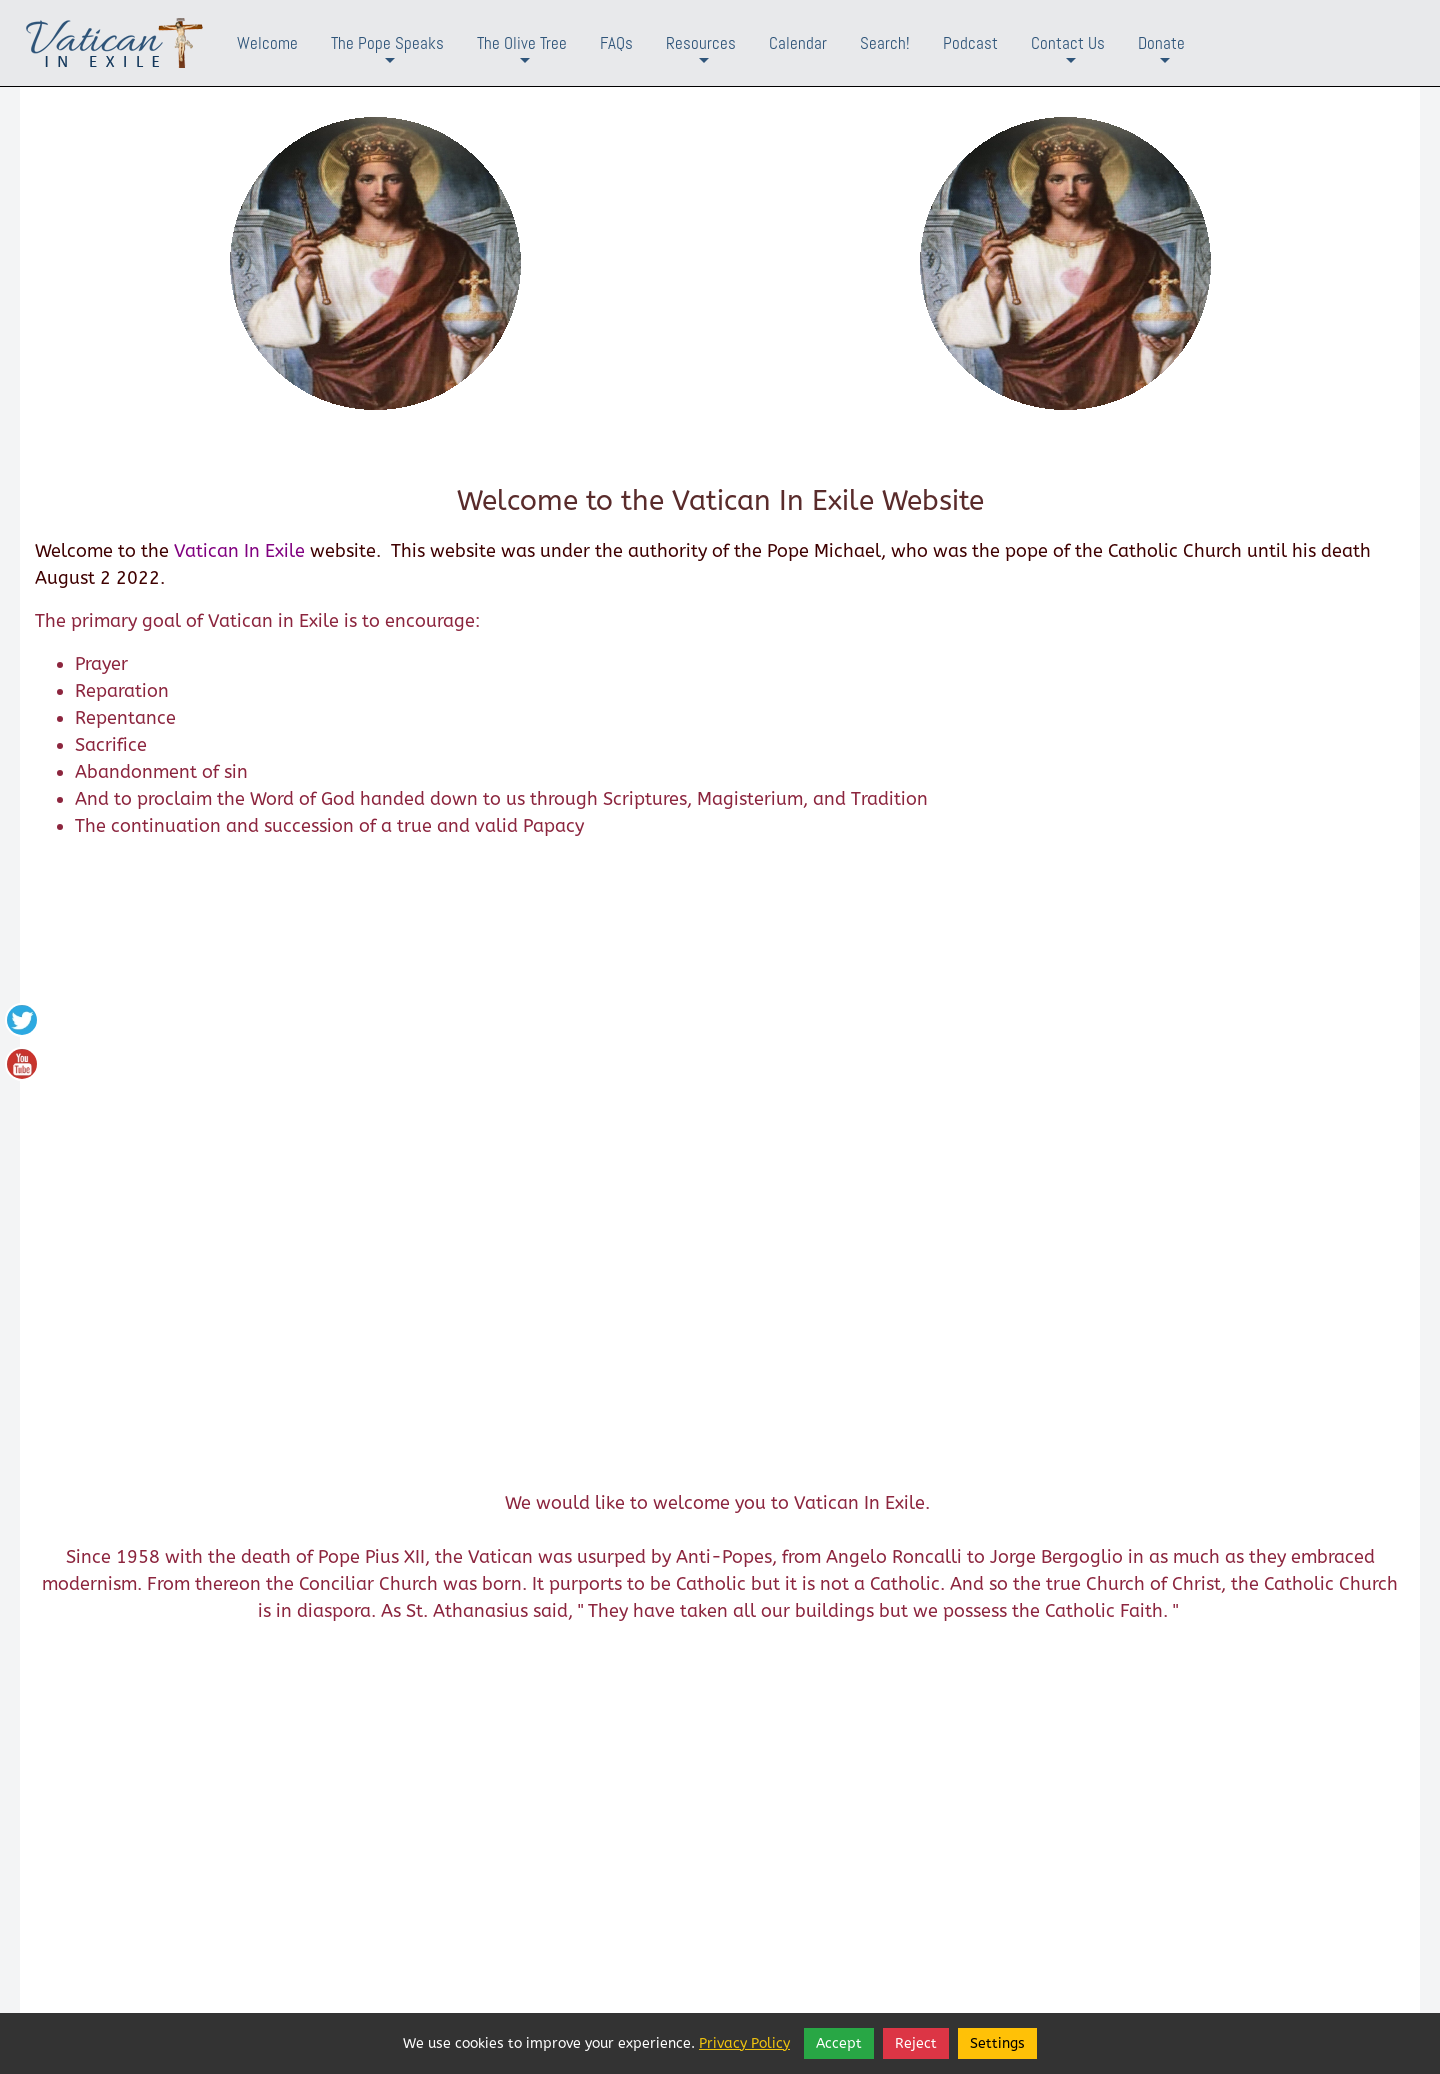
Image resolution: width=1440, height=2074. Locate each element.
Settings (997, 2043)
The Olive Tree (522, 58)
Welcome (267, 43)
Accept (839, 2043)
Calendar (798, 43)
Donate (1161, 58)
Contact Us (1068, 58)
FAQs (616, 43)
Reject (916, 2043)
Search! (885, 43)
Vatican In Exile (239, 551)
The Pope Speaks (387, 58)
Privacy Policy (744, 2043)
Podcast (970, 43)
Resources (701, 58)
